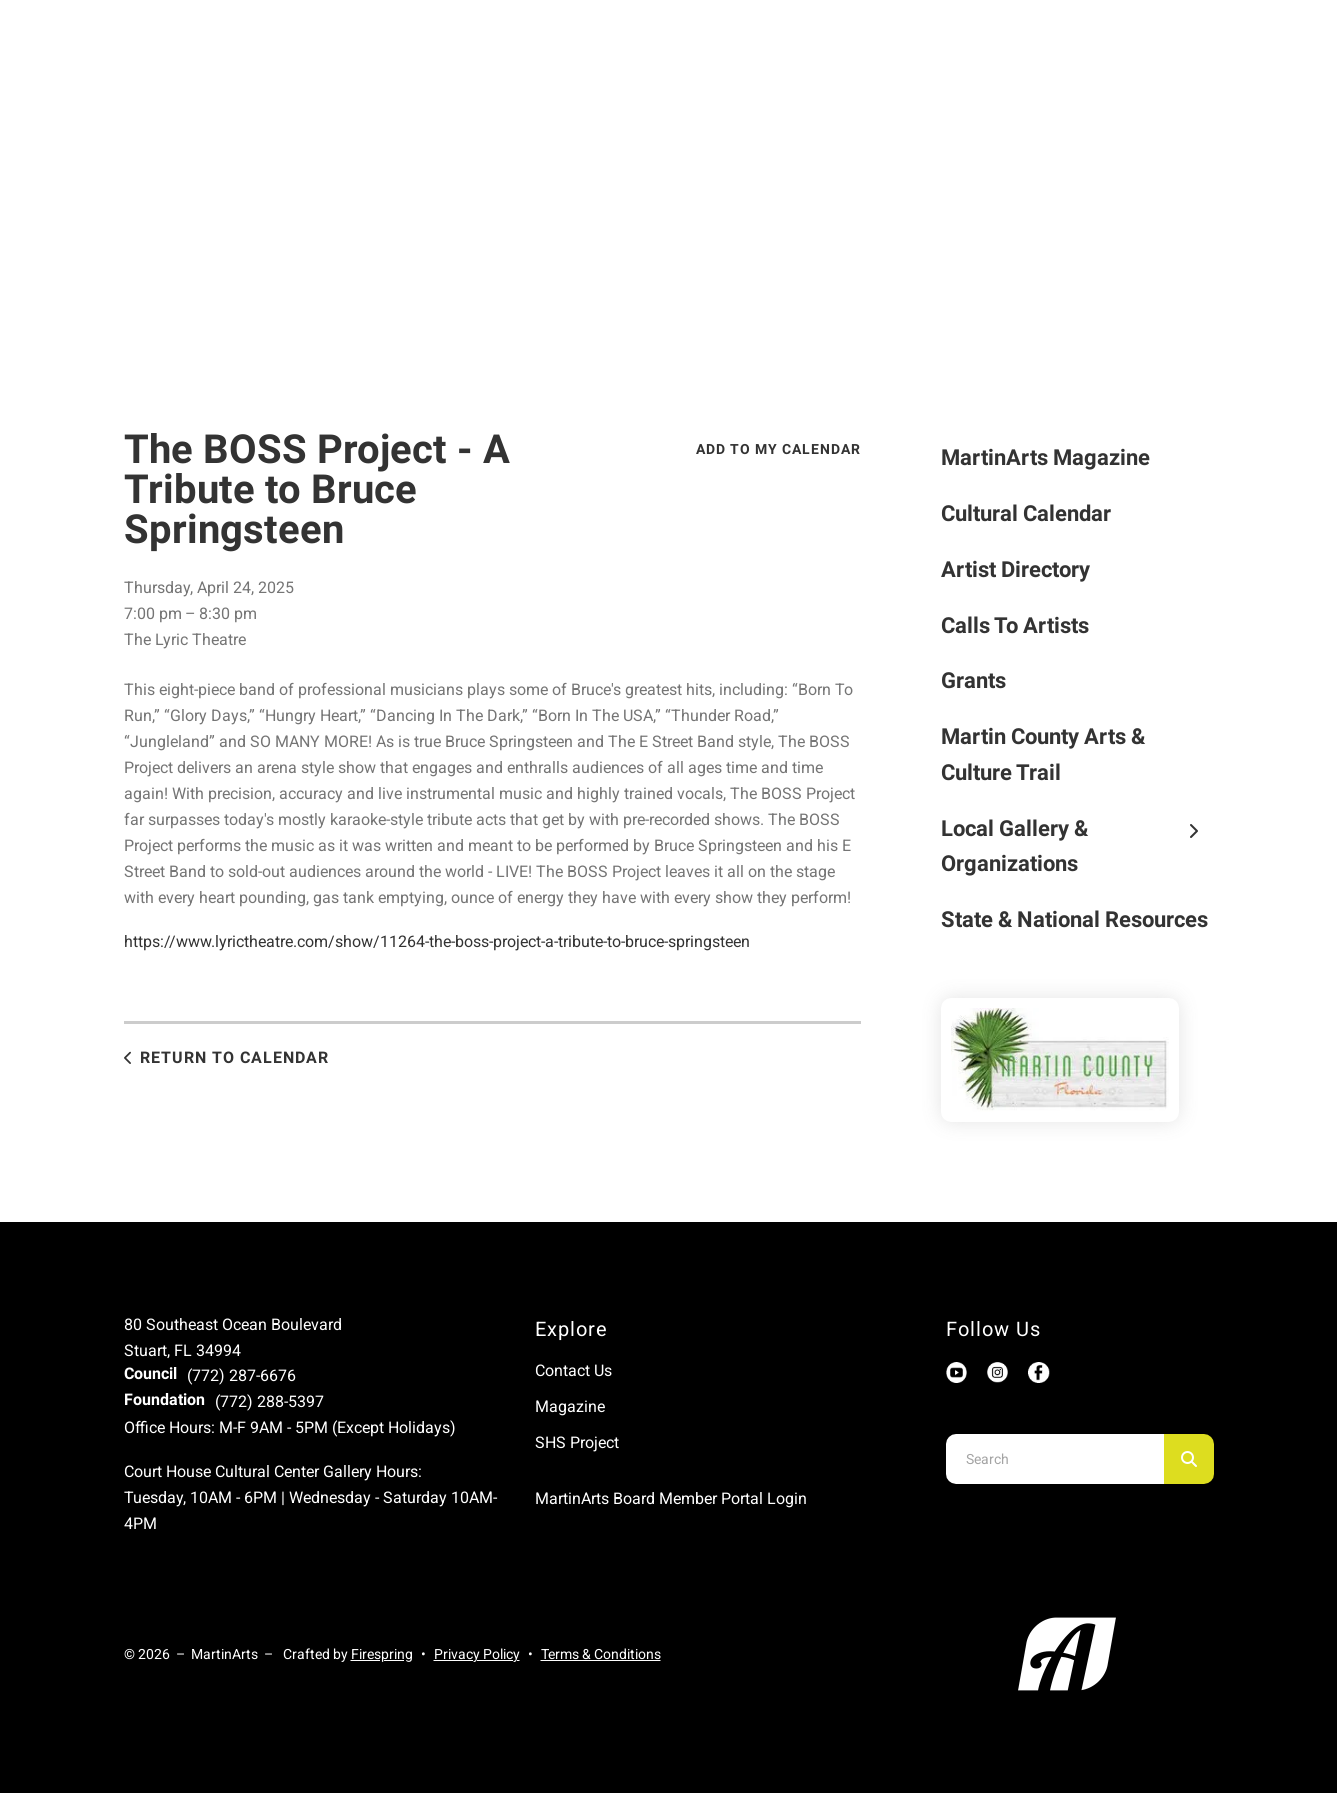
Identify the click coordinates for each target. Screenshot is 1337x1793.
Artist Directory (1015, 569)
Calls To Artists (1015, 625)
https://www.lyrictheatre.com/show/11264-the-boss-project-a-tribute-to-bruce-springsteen (437, 941)
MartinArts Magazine (1045, 457)
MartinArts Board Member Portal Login (671, 1498)
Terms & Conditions (601, 1654)
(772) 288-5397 (269, 1401)
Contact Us (573, 1370)
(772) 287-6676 (241, 1375)
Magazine (570, 1406)
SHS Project (577, 1442)
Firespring (382, 1654)
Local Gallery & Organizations (1077, 846)
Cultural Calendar (1026, 513)
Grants (973, 680)
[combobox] (1055, 1459)
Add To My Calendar (778, 449)
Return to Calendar (234, 1057)
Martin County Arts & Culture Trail (1043, 754)
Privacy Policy (477, 1654)
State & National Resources (1074, 919)
